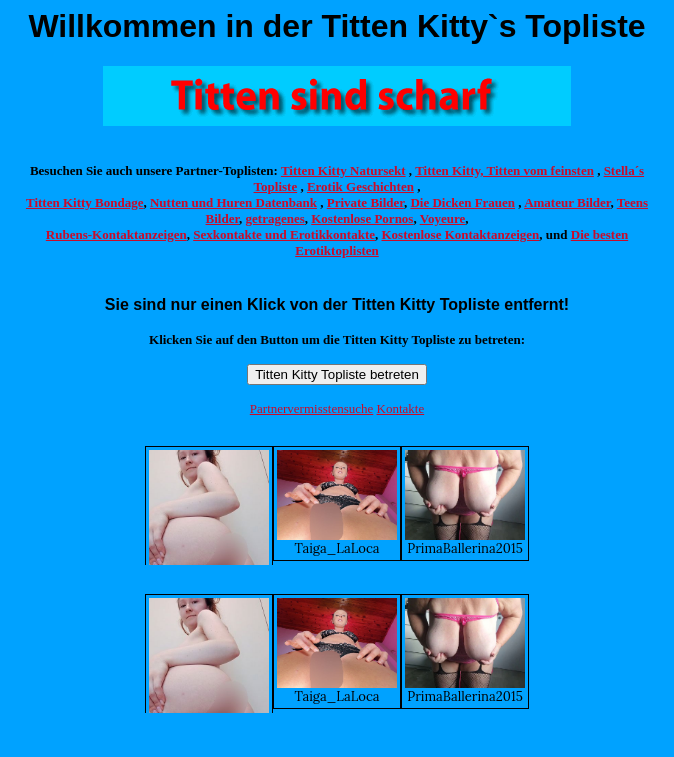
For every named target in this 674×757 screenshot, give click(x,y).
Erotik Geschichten (360, 186)
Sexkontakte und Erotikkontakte (284, 234)
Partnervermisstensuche (311, 408)
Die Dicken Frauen (462, 202)
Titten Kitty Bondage (85, 202)
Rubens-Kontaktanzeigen (116, 234)
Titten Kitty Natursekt (343, 170)
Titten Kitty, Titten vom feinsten (504, 170)
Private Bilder (365, 202)
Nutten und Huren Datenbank (233, 202)
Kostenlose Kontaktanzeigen (460, 234)
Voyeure (443, 218)
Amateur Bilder (567, 202)
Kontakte (401, 408)
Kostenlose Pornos (362, 218)
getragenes (275, 218)
